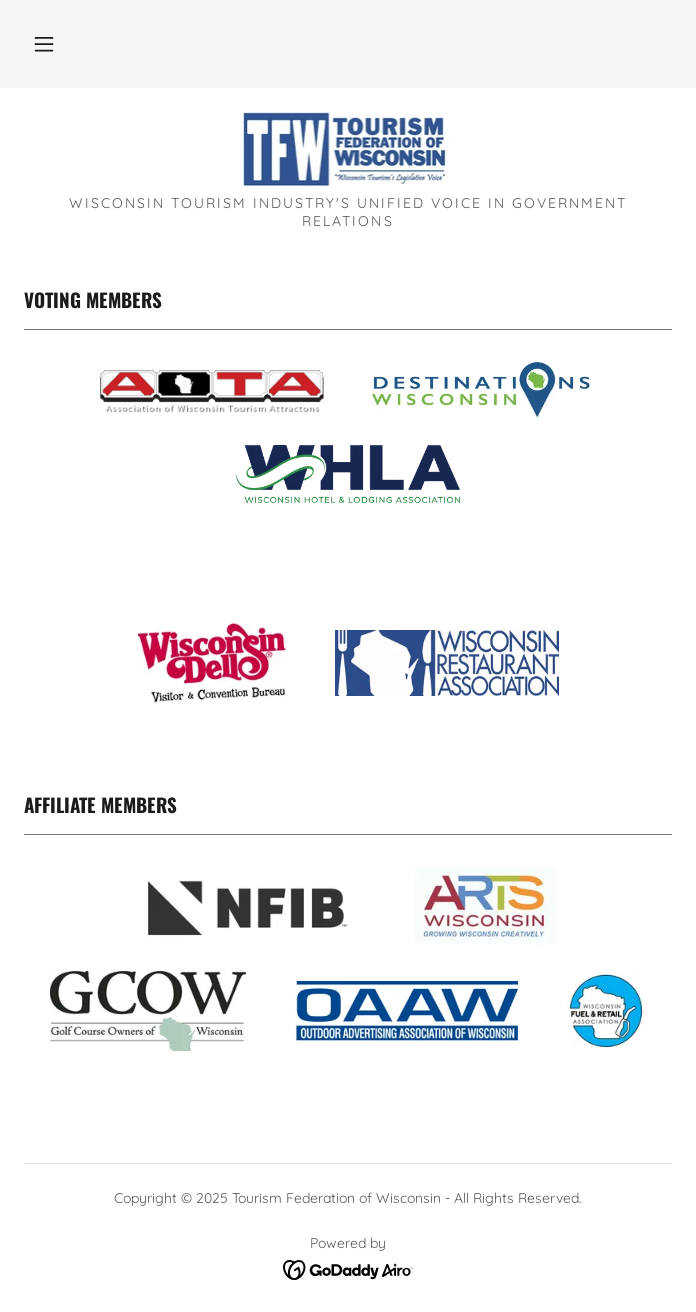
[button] (44, 44)
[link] (348, 149)
